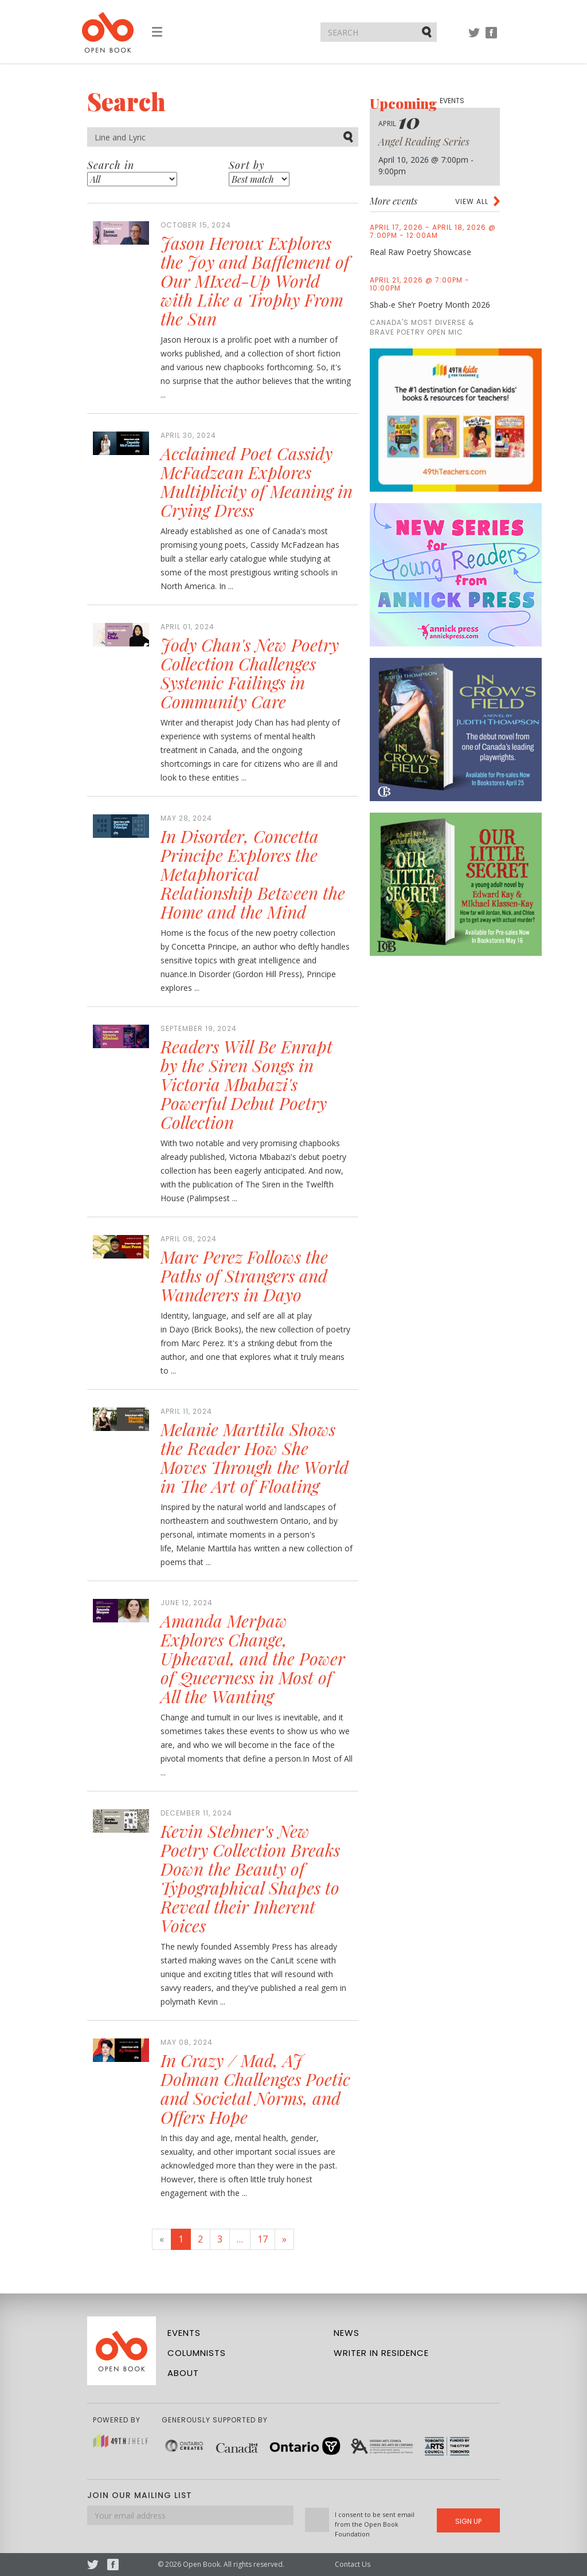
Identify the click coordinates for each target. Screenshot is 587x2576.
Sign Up (468, 2521)
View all (471, 201)
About (183, 2373)
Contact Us (352, 2564)
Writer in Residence (381, 2353)
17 (262, 2239)
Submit (427, 31)
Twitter (93, 2564)
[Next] (284, 2239)
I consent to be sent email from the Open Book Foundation (374, 2524)
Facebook (113, 2564)
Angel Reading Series (423, 141)
